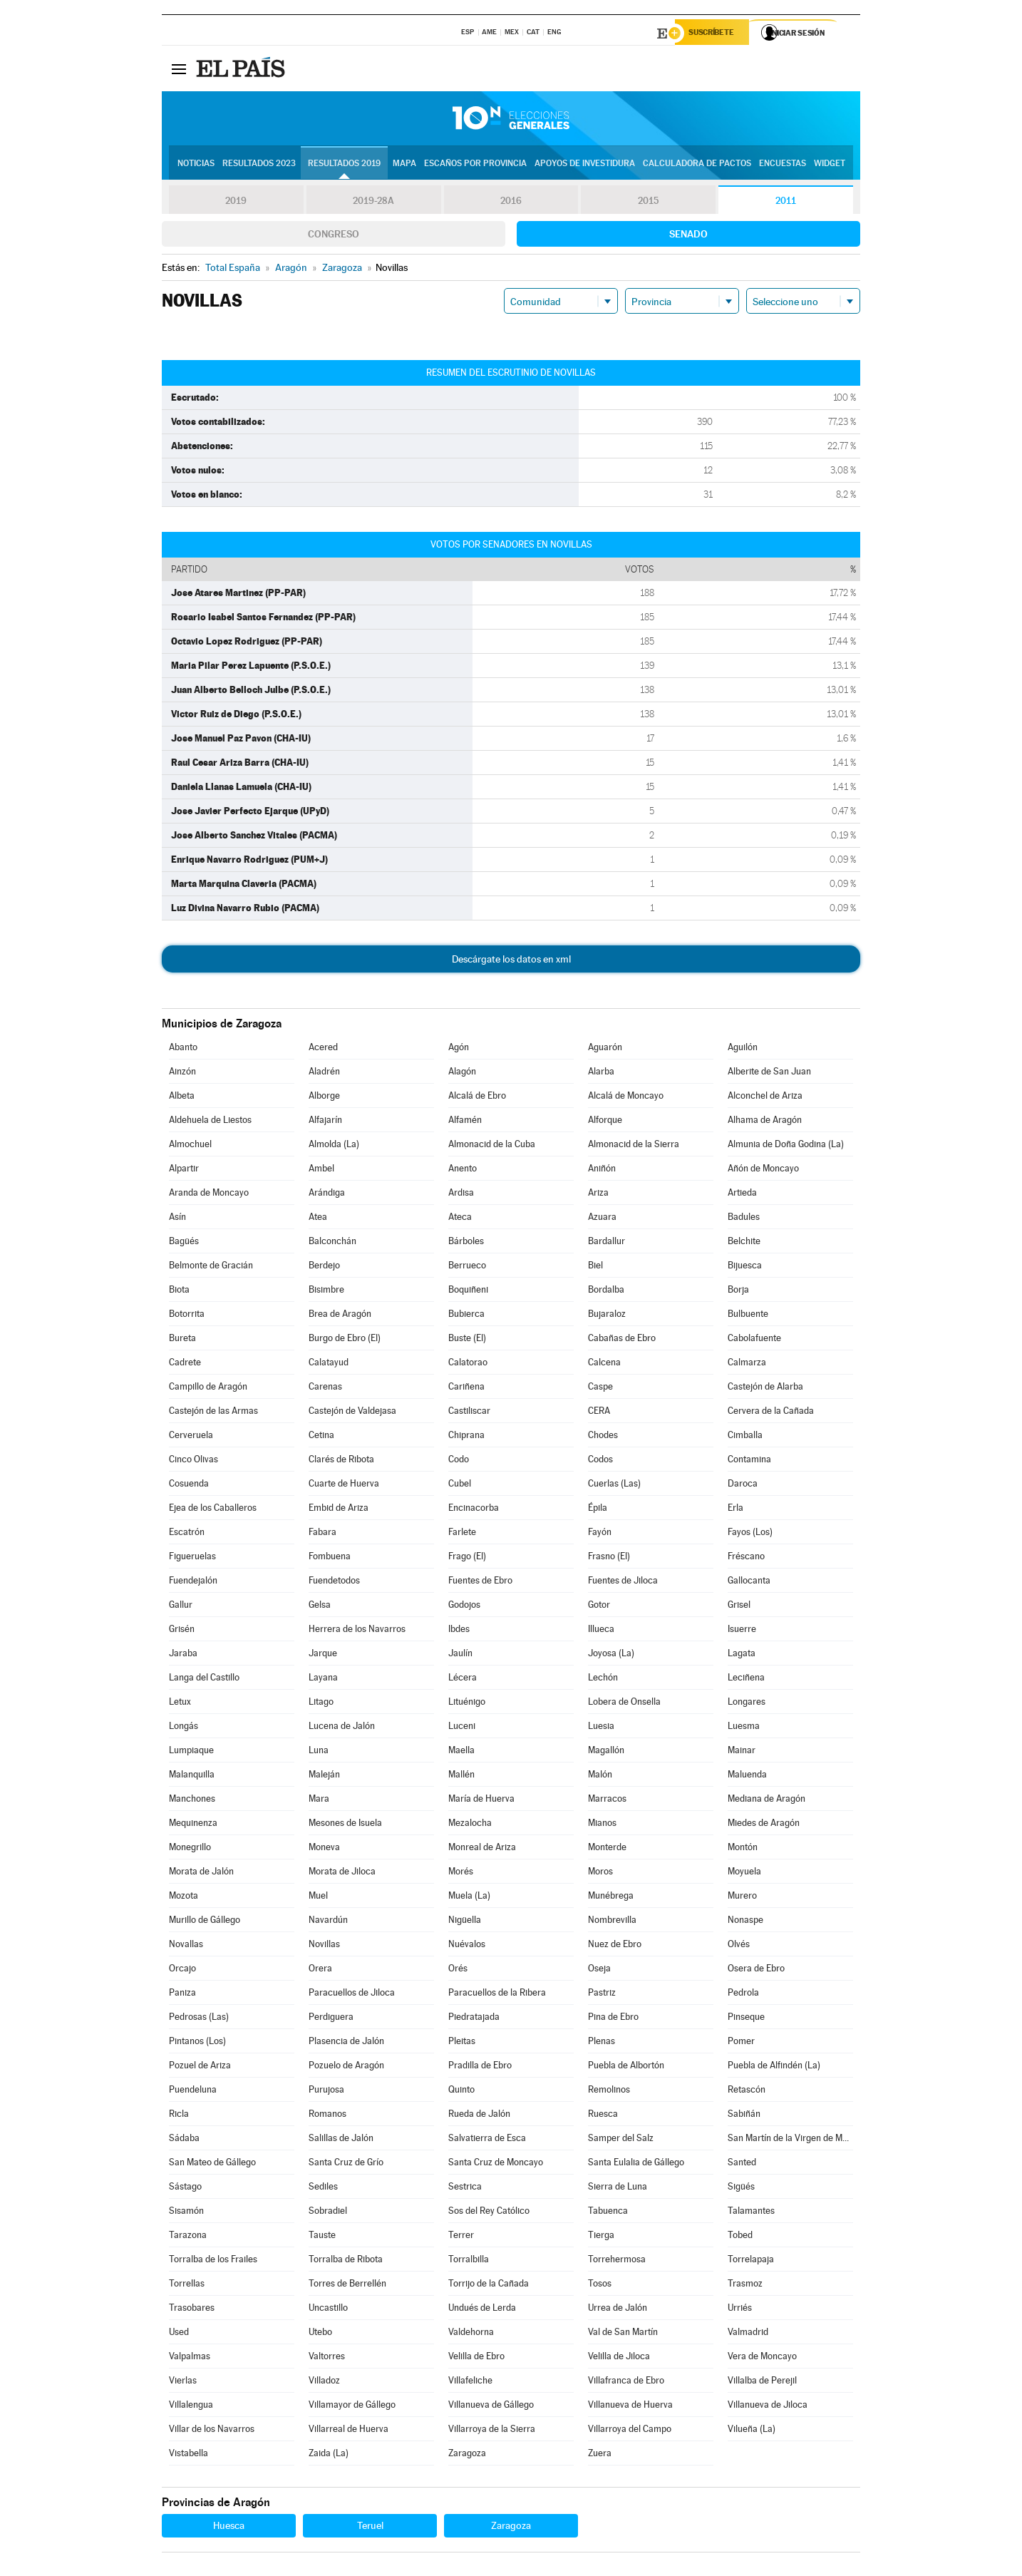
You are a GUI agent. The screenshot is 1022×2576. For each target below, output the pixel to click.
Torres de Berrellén (347, 2285)
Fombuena (330, 1558)
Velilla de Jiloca (619, 2358)
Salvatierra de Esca (487, 2140)
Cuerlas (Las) (614, 1485)
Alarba (601, 1073)
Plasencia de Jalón (346, 2043)
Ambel (321, 1170)
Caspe (600, 1388)
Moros (600, 1873)
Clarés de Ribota (341, 1461)
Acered (323, 1049)
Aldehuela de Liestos (210, 1122)
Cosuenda (189, 1485)
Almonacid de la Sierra (633, 1146)
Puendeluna (193, 2091)
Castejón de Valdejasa (352, 1412)
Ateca (460, 1218)
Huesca (228, 2527)
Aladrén (324, 1073)
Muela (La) (469, 1897)
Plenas (601, 2043)
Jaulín (460, 1655)
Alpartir (184, 1170)
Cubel (459, 1485)
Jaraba (183, 1655)
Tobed (740, 2237)
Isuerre (742, 1631)
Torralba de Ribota (346, 2261)
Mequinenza (193, 1825)
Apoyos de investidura (585, 165)
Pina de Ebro (613, 2018)
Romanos (327, 2115)
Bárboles (466, 1243)
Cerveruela (191, 1437)
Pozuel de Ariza (200, 2067)
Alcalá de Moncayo (626, 1097)
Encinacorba (473, 1509)
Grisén (182, 1631)
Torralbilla (468, 2261)
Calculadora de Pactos (697, 165)
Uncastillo (328, 2309)
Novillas (324, 1946)
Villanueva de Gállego (491, 2406)
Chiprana (466, 1437)
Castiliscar (469, 1412)
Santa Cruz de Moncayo (495, 2164)
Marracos (607, 1800)
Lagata (741, 1655)
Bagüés (184, 1243)
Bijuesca (745, 1267)
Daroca (743, 1485)
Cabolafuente (754, 1340)
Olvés (739, 1946)
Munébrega (611, 1897)
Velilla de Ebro (476, 2358)
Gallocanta (749, 1582)
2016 (511, 202)
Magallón (606, 1752)
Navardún (328, 1921)
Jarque (323, 1655)
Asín (177, 1218)
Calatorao (467, 1364)
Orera (320, 1970)
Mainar (741, 1752)
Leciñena (746, 1679)
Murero (742, 1897)
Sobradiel (328, 2212)
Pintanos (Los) (197, 2043)
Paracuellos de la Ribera (497, 1994)
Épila (597, 1509)
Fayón (599, 1534)
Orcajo (182, 1970)
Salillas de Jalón (341, 2140)
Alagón (462, 1073)
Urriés (740, 2309)
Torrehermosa (617, 2261)
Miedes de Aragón (764, 1825)
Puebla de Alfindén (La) (774, 2067)
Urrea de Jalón (617, 2309)
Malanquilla (192, 1776)
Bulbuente (748, 1315)
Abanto (183, 1049)
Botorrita (187, 1315)
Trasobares (192, 2309)
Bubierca (466, 1315)
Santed (742, 2164)
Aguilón (743, 1049)
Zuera (599, 2455)
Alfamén (465, 1122)
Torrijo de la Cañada (488, 2285)
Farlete (462, 1534)
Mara (319, 1800)
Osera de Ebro (756, 1970)
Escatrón (187, 1534)
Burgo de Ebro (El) (345, 1340)
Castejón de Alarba (765, 1388)
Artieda (742, 1194)
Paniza (182, 1994)
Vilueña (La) (751, 2431)
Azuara (602, 1218)
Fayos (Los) (750, 1534)
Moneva (324, 1849)
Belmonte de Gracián (211, 1267)
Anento (462, 1170)
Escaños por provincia (475, 165)
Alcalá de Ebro (477, 1097)
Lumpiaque (191, 1752)
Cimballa (745, 1437)
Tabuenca (608, 2212)
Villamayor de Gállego (352, 2406)
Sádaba (184, 2140)
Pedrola (743, 1994)
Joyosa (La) (611, 1655)
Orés (458, 1970)
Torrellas (187, 2285)
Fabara (322, 1534)
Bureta (182, 1340)
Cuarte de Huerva (344, 1485)
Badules (744, 1218)
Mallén (461, 1776)
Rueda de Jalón (479, 2115)
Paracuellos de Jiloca (352, 1994)
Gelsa (320, 1606)
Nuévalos (466, 1946)
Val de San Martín (623, 2334)
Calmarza (747, 1364)
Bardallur (606, 1243)
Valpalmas (189, 2358)
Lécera (462, 1679)
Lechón (603, 1679)
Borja (738, 1291)
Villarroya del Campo (629, 2431)
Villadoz (324, 2382)
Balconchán (332, 1243)
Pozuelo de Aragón (346, 2067)
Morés (460, 1873)
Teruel (370, 2527)
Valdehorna (471, 2334)
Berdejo (324, 1267)
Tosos (599, 2285)
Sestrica (465, 2188)
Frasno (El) (609, 1558)
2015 (648, 202)
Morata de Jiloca (342, 1873)
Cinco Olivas (193, 1461)
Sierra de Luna (617, 2188)
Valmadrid (748, 2334)
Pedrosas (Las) (199, 2018)
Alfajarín (325, 1122)
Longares (746, 1703)
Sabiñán (744, 2115)
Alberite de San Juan (769, 1073)
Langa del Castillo (204, 1679)
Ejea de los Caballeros (213, 1509)
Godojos (464, 1606)
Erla (735, 1509)
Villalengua (191, 2406)
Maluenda (747, 1776)
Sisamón (186, 2212)
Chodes (603, 1437)
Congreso (333, 236)
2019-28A (374, 202)
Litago (321, 1703)
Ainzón (182, 1073)
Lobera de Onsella (624, 1703)
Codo (458, 1461)
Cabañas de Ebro (622, 1340)
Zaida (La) (329, 2455)
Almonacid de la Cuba (491, 1146)
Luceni (461, 1728)
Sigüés (741, 2188)
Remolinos (609, 2091)
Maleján (324, 1776)
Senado (688, 236)
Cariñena (466, 1388)
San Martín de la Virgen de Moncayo (790, 2140)
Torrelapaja (751, 2261)
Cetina (321, 1437)
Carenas (325, 1388)
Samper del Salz (621, 2140)
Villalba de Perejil (762, 2382)
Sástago (185, 2188)
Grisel (739, 1606)
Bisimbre (326, 1291)
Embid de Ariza (338, 1509)
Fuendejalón (193, 1582)
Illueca (601, 1631)
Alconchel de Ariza (765, 1097)
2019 (235, 202)
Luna (319, 1752)
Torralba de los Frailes (213, 2261)
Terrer (461, 2237)
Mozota (183, 1897)
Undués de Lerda (482, 2309)
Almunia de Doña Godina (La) (786, 1146)
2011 (786, 202)
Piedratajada (474, 2018)
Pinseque (746, 2018)
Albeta (182, 1097)
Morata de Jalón (201, 1873)
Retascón (746, 2091)
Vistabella (188, 2455)
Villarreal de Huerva (348, 2431)
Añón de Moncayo (763, 1170)
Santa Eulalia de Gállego (636, 2164)
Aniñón (602, 1170)
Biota (179, 1291)
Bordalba (606, 1291)
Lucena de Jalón (342, 1728)
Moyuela (744, 1873)
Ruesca (603, 2115)
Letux (180, 1703)
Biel (595, 1267)
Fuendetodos (334, 1582)
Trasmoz (745, 2285)
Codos (600, 1461)
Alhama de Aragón (765, 1122)
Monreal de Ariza (482, 1849)
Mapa (404, 165)
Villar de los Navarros (211, 2431)
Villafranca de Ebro (626, 2382)
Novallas (186, 1946)
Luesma (744, 1728)
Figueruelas (192, 1558)
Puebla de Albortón (626, 2067)
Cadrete (185, 1364)
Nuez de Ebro (614, 1946)
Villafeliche (470, 2382)
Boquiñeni (468, 1291)
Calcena (604, 1364)
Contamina (749, 1461)
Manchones (192, 1800)
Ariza (598, 1194)
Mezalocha (470, 1825)
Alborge (324, 1097)
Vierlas (183, 2382)
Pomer (741, 2043)
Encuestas (782, 165)
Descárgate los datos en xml (511, 961)
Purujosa (326, 2091)
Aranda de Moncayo (209, 1194)
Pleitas (461, 2043)
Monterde (607, 1849)
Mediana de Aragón (766, 1800)
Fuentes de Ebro (480, 1582)
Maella (461, 1752)
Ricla (179, 2115)
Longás (183, 1728)
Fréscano (746, 1558)
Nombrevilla (612, 1921)
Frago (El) (467, 1558)
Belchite (744, 1243)
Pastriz (602, 1994)
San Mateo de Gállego (212, 2164)
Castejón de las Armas (213, 1412)
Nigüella (464, 1921)
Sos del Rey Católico (489, 2212)
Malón (600, 1776)
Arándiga (327, 1194)
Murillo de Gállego (204, 1921)
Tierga (601, 2237)
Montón (743, 1849)
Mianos (602, 1825)
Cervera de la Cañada (771, 1412)
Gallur (180, 1606)
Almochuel (190, 1146)
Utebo (320, 2334)
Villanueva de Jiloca (767, 2406)
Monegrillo (190, 1849)
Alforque (605, 1122)
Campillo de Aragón (208, 1388)
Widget (829, 165)
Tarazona (188, 2237)
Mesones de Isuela (345, 1825)
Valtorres (327, 2358)
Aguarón (605, 1049)
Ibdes (459, 1631)
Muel (318, 1897)
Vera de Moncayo (762, 2358)
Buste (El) (467, 1340)
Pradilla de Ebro (480, 2067)
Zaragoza (467, 2455)
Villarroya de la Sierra (491, 2431)
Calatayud (329, 1364)
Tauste (322, 2237)
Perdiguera (331, 2018)
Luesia (601, 1728)
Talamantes (751, 2212)
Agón (458, 1049)
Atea (318, 1218)
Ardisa (461, 1194)
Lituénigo (466, 1703)
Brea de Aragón (340, 1315)
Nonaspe (745, 1921)
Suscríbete (715, 34)
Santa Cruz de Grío (346, 2164)
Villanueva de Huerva (630, 2406)
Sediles (323, 2188)
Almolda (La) (334, 1146)
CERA (599, 1412)
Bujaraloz (607, 1315)
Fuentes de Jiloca (623, 1582)
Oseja (599, 1970)
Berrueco (467, 1267)
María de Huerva (481, 1800)
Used (179, 2334)
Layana (323, 1679)
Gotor (599, 1606)
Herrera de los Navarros (357, 1631)
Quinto (461, 2091)
